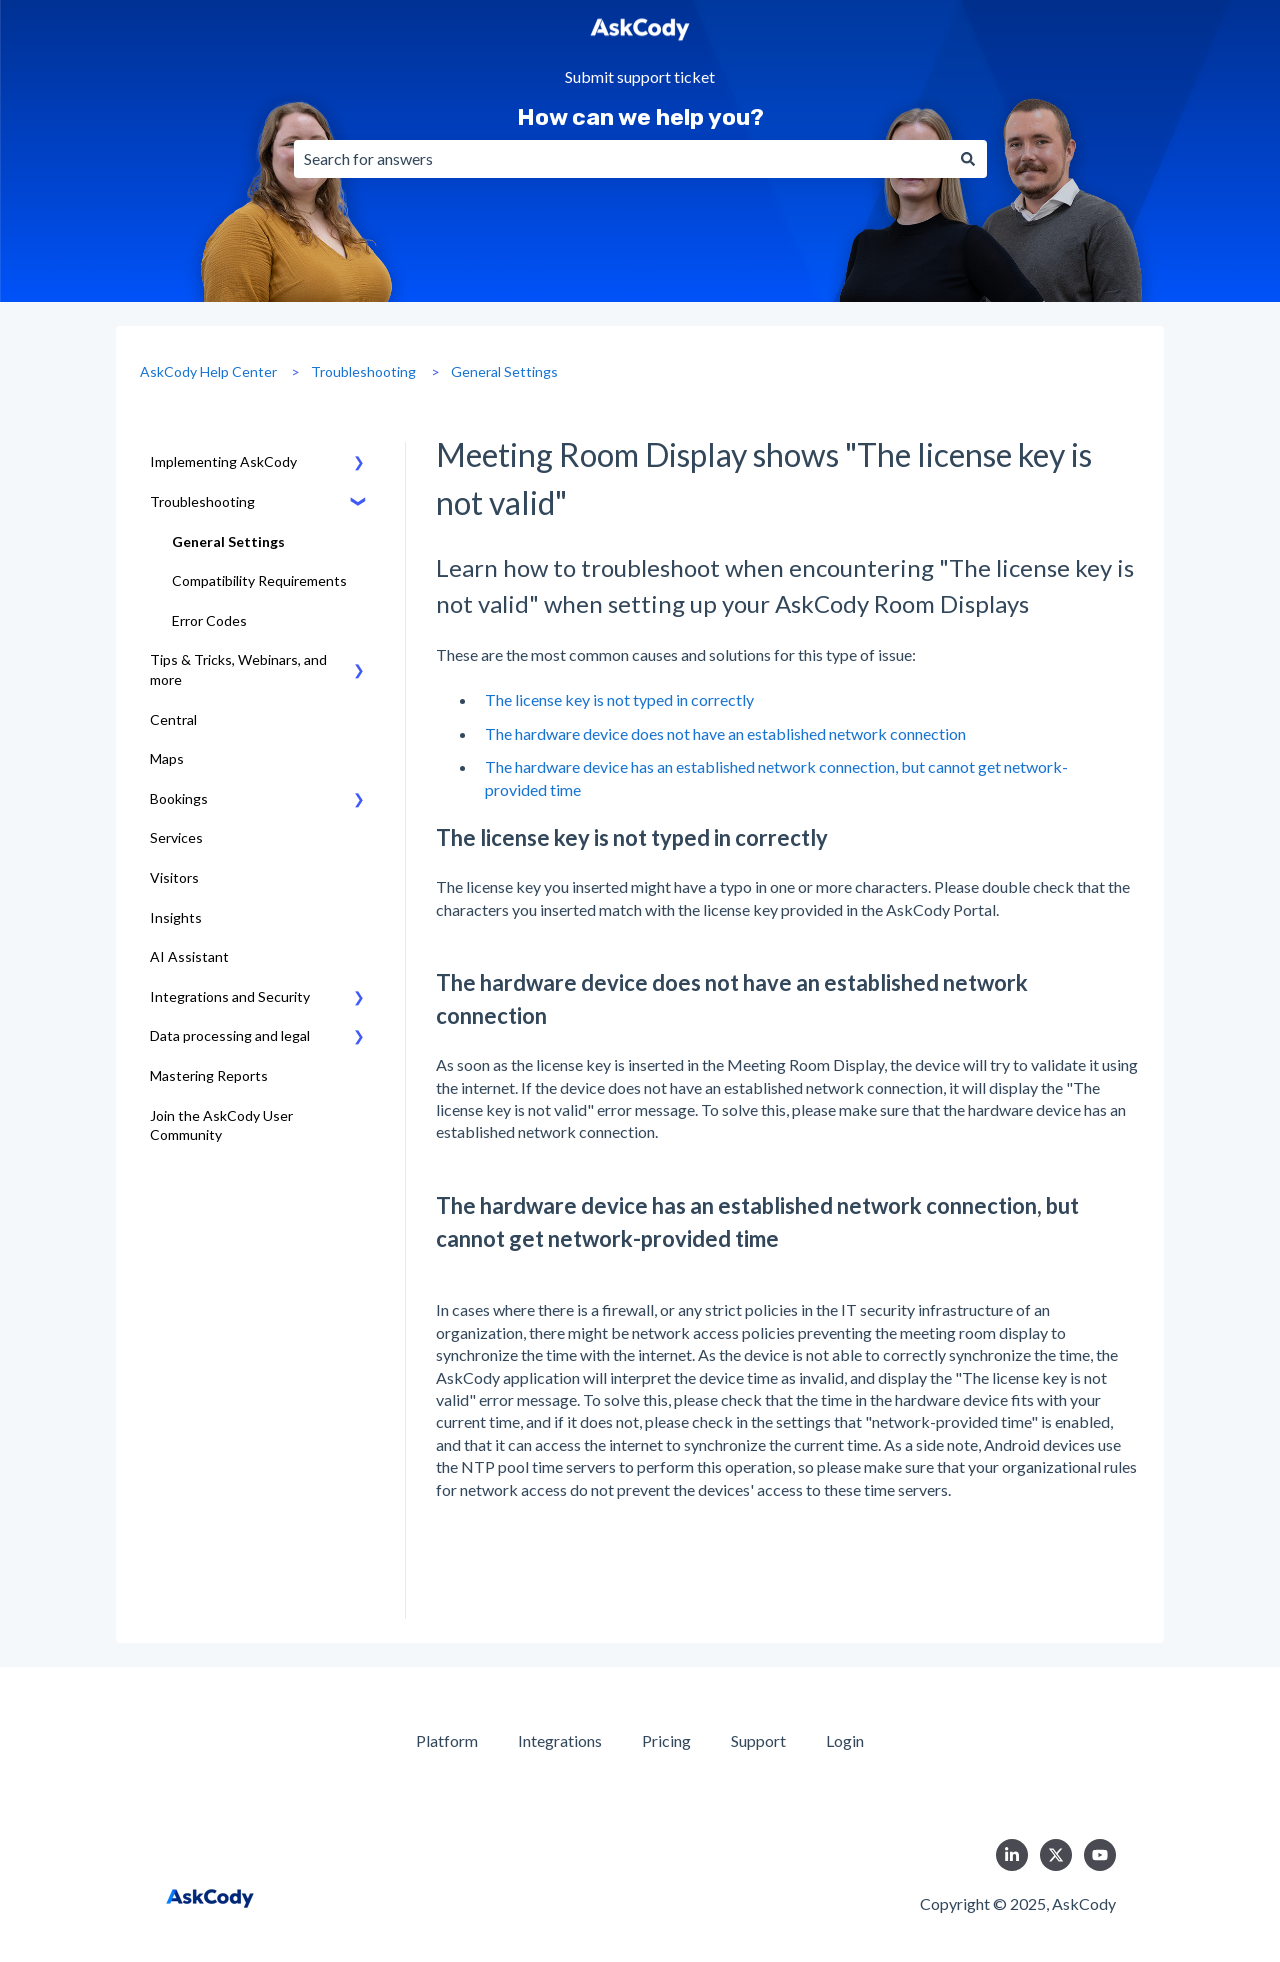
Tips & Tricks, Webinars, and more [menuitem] (238, 669)
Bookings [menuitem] (179, 798)
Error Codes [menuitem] (209, 620)
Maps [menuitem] (167, 758)
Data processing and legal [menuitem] (230, 1035)
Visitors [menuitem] (174, 877)
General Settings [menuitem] (228, 541)
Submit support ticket (640, 77)
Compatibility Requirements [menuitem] (259, 580)
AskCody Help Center (208, 371)
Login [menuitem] (845, 1740)
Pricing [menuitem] (666, 1740)
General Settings (504, 371)
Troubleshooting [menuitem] (202, 501)
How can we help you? (640, 117)
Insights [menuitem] (176, 917)
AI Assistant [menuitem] (189, 956)
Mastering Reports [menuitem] (209, 1075)
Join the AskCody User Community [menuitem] (221, 1125)
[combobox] (621, 159)
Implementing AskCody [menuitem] (223, 461)
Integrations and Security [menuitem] (230, 996)
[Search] (968, 159)
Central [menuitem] (173, 719)
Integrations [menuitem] (560, 1740)
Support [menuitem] (758, 1740)
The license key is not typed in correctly (619, 699)
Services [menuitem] (176, 837)
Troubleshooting (363, 371)
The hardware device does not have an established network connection (725, 733)
